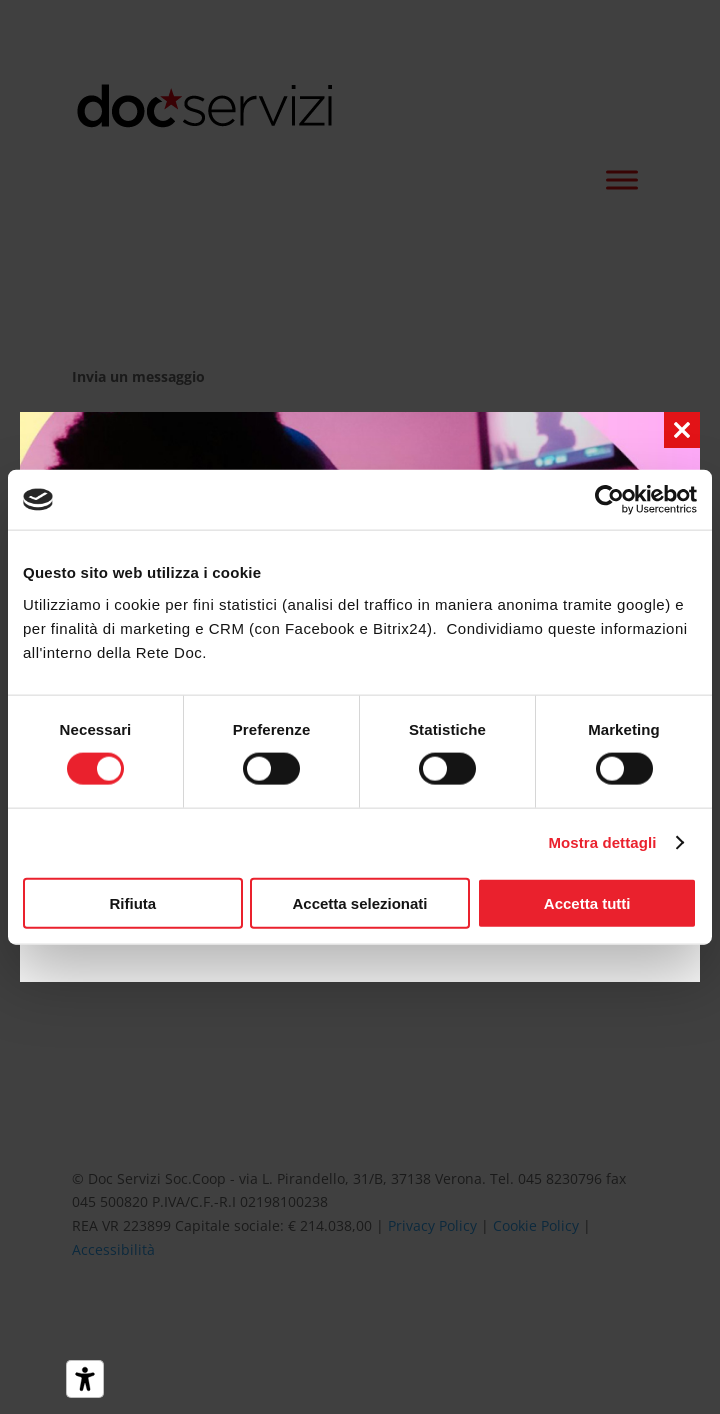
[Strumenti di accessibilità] (85, 1379)
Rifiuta (132, 902)
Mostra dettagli (602, 842)
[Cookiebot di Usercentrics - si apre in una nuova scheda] (609, 500)
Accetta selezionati (359, 902)
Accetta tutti (587, 902)
